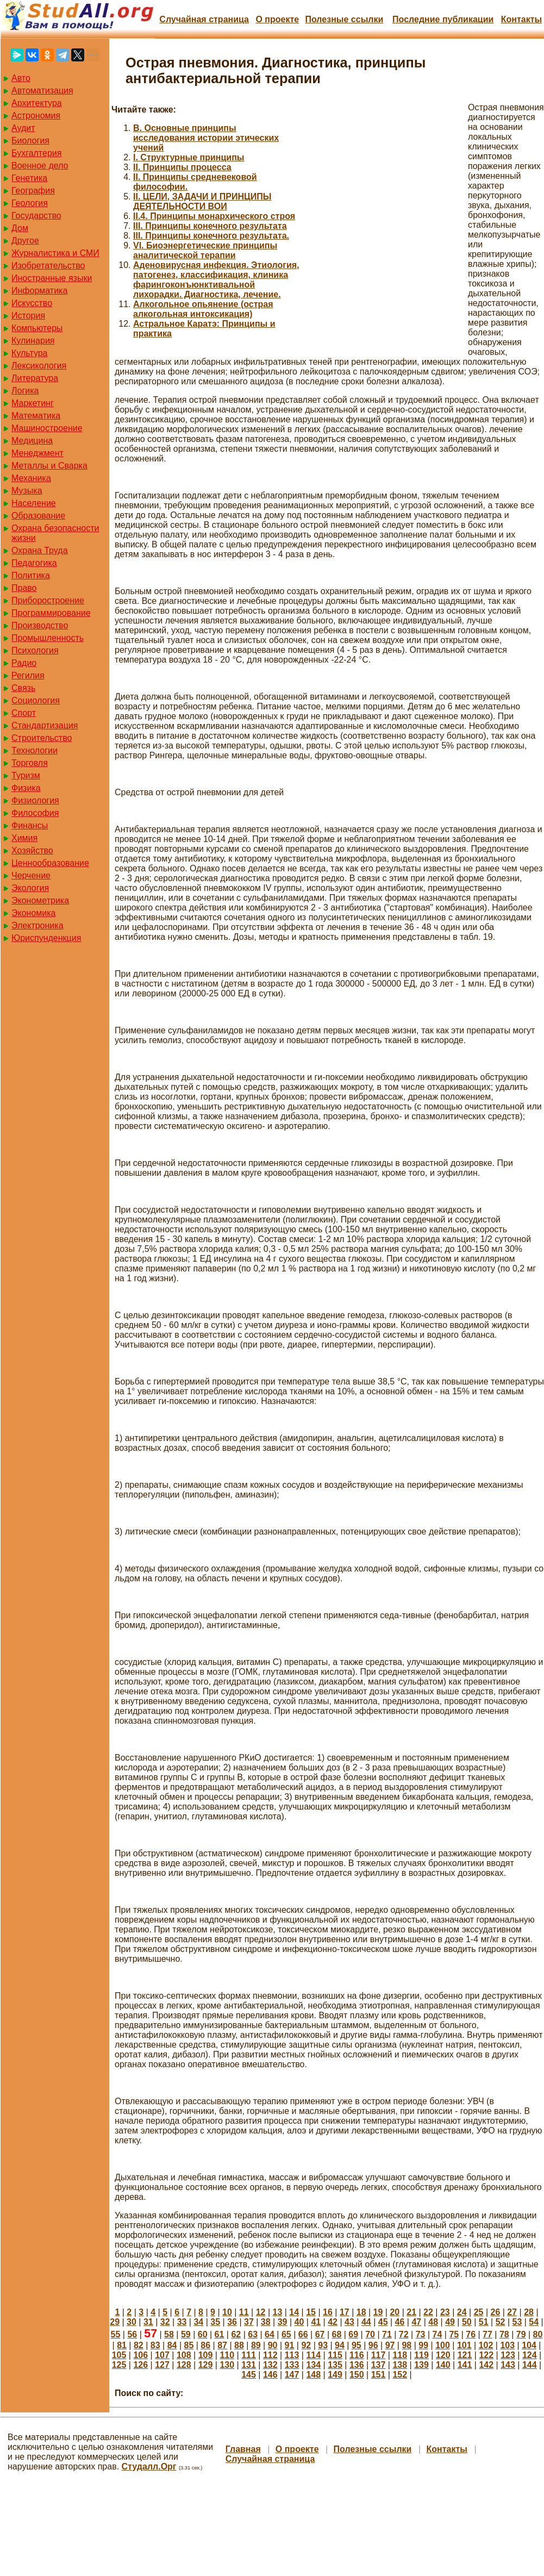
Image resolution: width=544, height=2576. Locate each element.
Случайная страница (204, 19)
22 (428, 2312)
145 (248, 2374)
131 (248, 2364)
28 (529, 2312)
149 (335, 2374)
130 (227, 2364)
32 (165, 2321)
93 (323, 2345)
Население (33, 503)
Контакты (521, 19)
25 (479, 2312)
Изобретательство (48, 265)
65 (286, 2334)
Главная (243, 2449)
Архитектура (36, 103)
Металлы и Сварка (49, 465)
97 (390, 2345)
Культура (29, 353)
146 (270, 2374)
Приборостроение (47, 600)
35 (215, 2321)
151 (378, 2374)
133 (292, 2364)
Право (24, 587)
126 (140, 2364)
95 (356, 2345)
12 (261, 2312)
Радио (23, 663)
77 (487, 2334)
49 (450, 2321)
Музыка (26, 490)
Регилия (28, 675)
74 (437, 2334)
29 (115, 2321)
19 (378, 2312)
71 (387, 2334)
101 (464, 2345)
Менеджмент (37, 453)
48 (433, 2321)
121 (465, 2355)
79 (521, 2334)
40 (299, 2321)
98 (406, 2345)
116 (356, 2355)
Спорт (23, 713)
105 (119, 2355)
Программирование (51, 613)
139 (421, 2364)
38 (266, 2321)
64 (269, 2334)
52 (500, 2321)
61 (219, 2334)
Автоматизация (42, 90)
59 (186, 2334)
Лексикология (38, 365)
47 (416, 2321)
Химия (24, 838)
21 (411, 2312)
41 (316, 2321)
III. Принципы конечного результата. (211, 235)
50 (467, 2321)
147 (292, 2374)
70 (370, 2334)
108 (184, 2355)
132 (270, 2364)
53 (517, 2321)
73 (421, 2334)
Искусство (31, 303)
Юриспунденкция (46, 938)
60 (203, 2334)
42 (332, 2321)
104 (529, 2345)
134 (313, 2364)
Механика (31, 478)
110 (227, 2355)
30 (131, 2321)
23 (445, 2312)
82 (138, 2345)
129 (205, 2364)
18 (361, 2312)
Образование (38, 515)
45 (383, 2321)
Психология (35, 650)
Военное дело (39, 165)
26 (495, 2312)
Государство (36, 215)
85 (189, 2345)
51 (484, 2321)
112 (270, 2355)
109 (205, 2355)
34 (198, 2321)
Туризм (25, 775)
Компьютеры (36, 328)
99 (423, 2345)
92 (306, 2345)
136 (356, 2364)
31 (148, 2321)
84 (172, 2345)
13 (278, 2312)
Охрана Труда (39, 550)
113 (292, 2355)
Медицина (32, 440)
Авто (20, 78)
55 (116, 2334)
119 (421, 2355)
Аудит (23, 128)
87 (222, 2345)
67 (320, 2334)
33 (182, 2321)
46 (400, 2321)
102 (486, 2345)
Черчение (31, 875)
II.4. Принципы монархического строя (214, 216)
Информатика (39, 290)
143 (508, 2364)
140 (443, 2364)
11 (244, 2312)
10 (227, 2312)
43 (349, 2321)
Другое (25, 240)
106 (140, 2355)
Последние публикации (442, 19)
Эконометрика (40, 900)
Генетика (29, 178)
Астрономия (35, 115)
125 (119, 2364)
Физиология (35, 800)
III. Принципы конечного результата (210, 225)
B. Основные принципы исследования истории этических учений (206, 137)
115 (335, 2355)
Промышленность (47, 638)
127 (162, 2364)
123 (508, 2355)
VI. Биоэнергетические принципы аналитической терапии (205, 250)
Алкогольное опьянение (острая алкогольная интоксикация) (203, 309)
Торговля (29, 763)
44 (366, 2321)
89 (256, 2345)
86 (205, 2345)
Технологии (34, 750)
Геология (29, 203)
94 (340, 2345)
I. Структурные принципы (189, 157)
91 (290, 2345)
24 (462, 2312)
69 (353, 2334)
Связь (23, 688)
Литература (34, 378)
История (28, 315)
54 (534, 2321)
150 (356, 2374)
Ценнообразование (50, 863)
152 (399, 2374)
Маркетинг (32, 403)
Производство (39, 625)
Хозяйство (32, 850)
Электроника (37, 925)
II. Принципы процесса (182, 167)
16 (328, 2312)
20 (394, 2312)
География (33, 190)
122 (486, 2355)
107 (162, 2355)
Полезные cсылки (344, 19)
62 (236, 2334)
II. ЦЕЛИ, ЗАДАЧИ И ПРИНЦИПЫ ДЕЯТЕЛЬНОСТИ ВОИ (202, 201)
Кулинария (32, 340)
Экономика (33, 913)
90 (273, 2345)
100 (442, 2345)
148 (313, 2374)
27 (512, 2312)
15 (311, 2312)
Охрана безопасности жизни (55, 532)
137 (378, 2364)
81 (122, 2345)
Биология (30, 140)
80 (538, 2334)
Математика (35, 415)
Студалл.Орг (149, 2466)
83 (155, 2345)
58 (169, 2334)
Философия (35, 813)
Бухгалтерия (36, 153)
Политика (30, 575)
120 (443, 2355)
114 (313, 2355)
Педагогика (34, 562)
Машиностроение (47, 428)
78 (504, 2334)
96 (373, 2345)
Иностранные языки (51, 278)
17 (344, 2312)
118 (399, 2355)
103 (507, 2345)
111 (248, 2355)
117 (378, 2355)
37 (249, 2321)
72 (404, 2334)
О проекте (277, 19)
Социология (35, 700)
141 (465, 2364)
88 (239, 2345)
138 (399, 2364)
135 (335, 2364)
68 (336, 2334)
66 (303, 2334)
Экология (30, 888)
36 (232, 2321)
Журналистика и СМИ (55, 253)
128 (184, 2364)
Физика (26, 788)
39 (282, 2321)
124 (529, 2355)
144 (529, 2364)
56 (132, 2334)
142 (486, 2364)
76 (471, 2334)
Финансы (29, 825)
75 (454, 2334)
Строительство (41, 738)
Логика (25, 390)
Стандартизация (44, 725)
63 (253, 2334)
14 (294, 2312)
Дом (19, 228)
